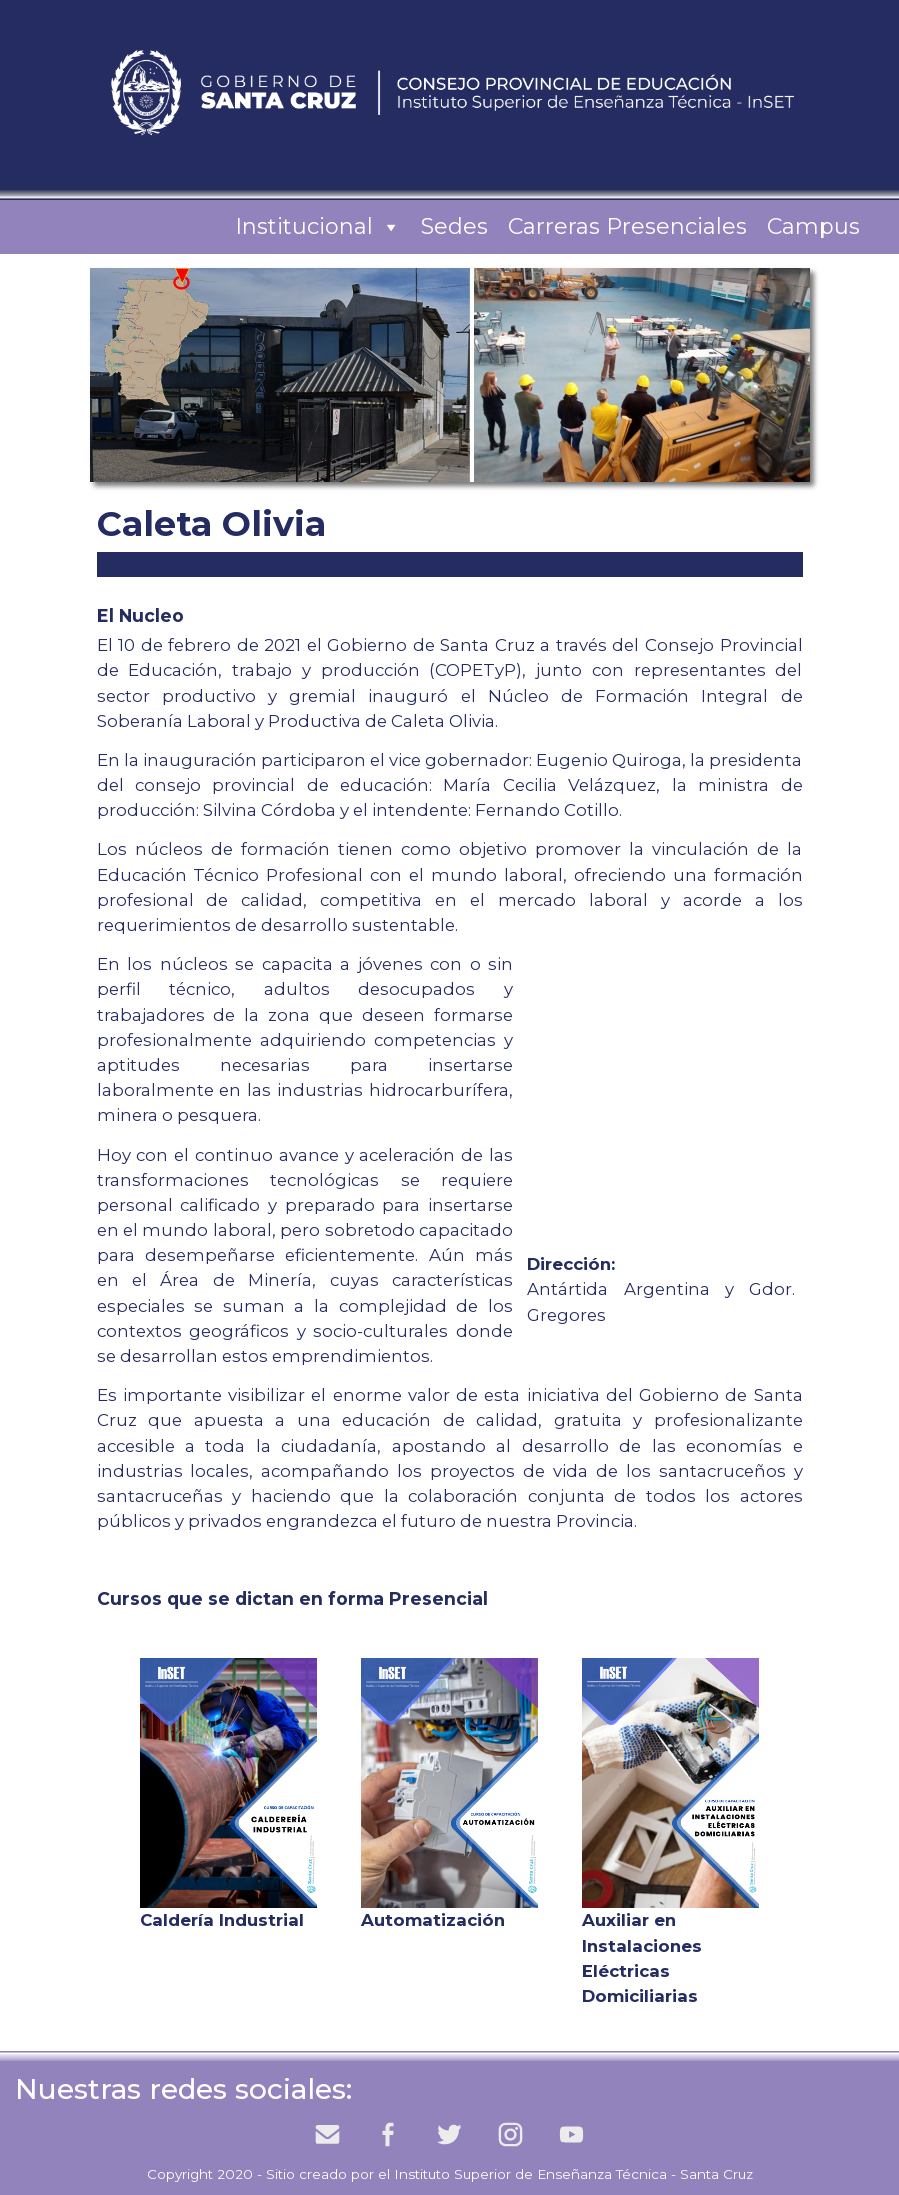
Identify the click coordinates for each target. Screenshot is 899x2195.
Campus (813, 226)
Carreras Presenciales (627, 226)
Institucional (318, 227)
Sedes (454, 226)
